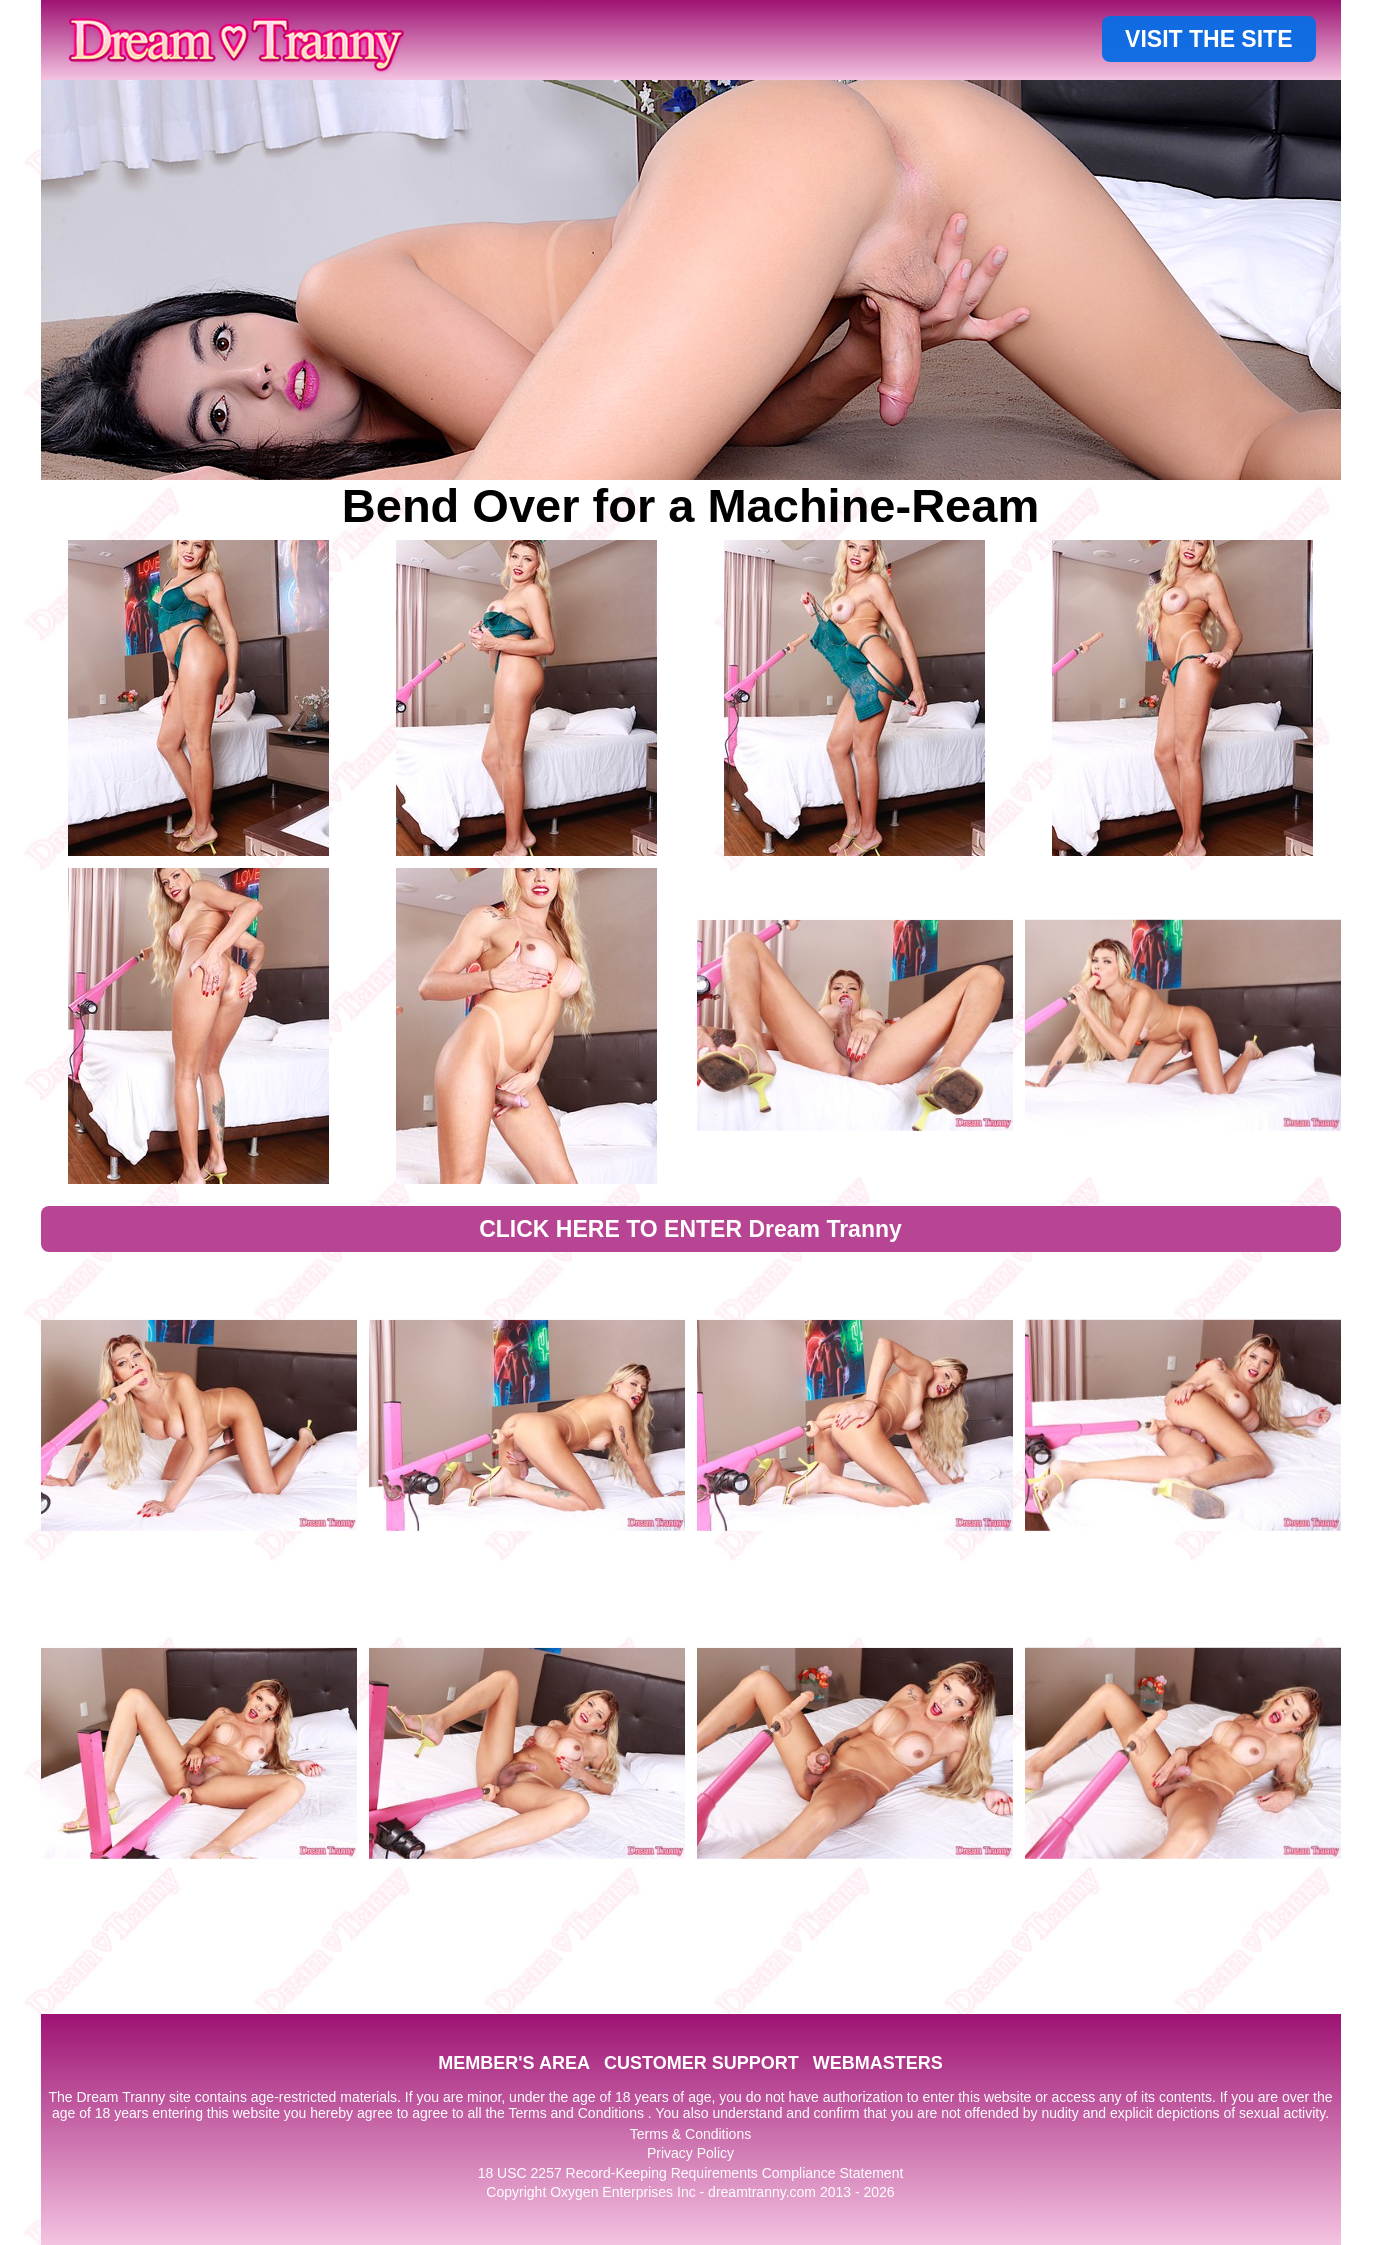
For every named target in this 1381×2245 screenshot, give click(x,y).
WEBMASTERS (878, 2063)
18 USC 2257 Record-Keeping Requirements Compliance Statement (691, 2173)
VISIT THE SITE (1208, 39)
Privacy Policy (690, 2153)
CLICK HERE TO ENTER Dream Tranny (690, 1229)
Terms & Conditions (690, 2134)
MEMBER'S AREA (514, 2063)
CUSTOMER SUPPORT (701, 2063)
